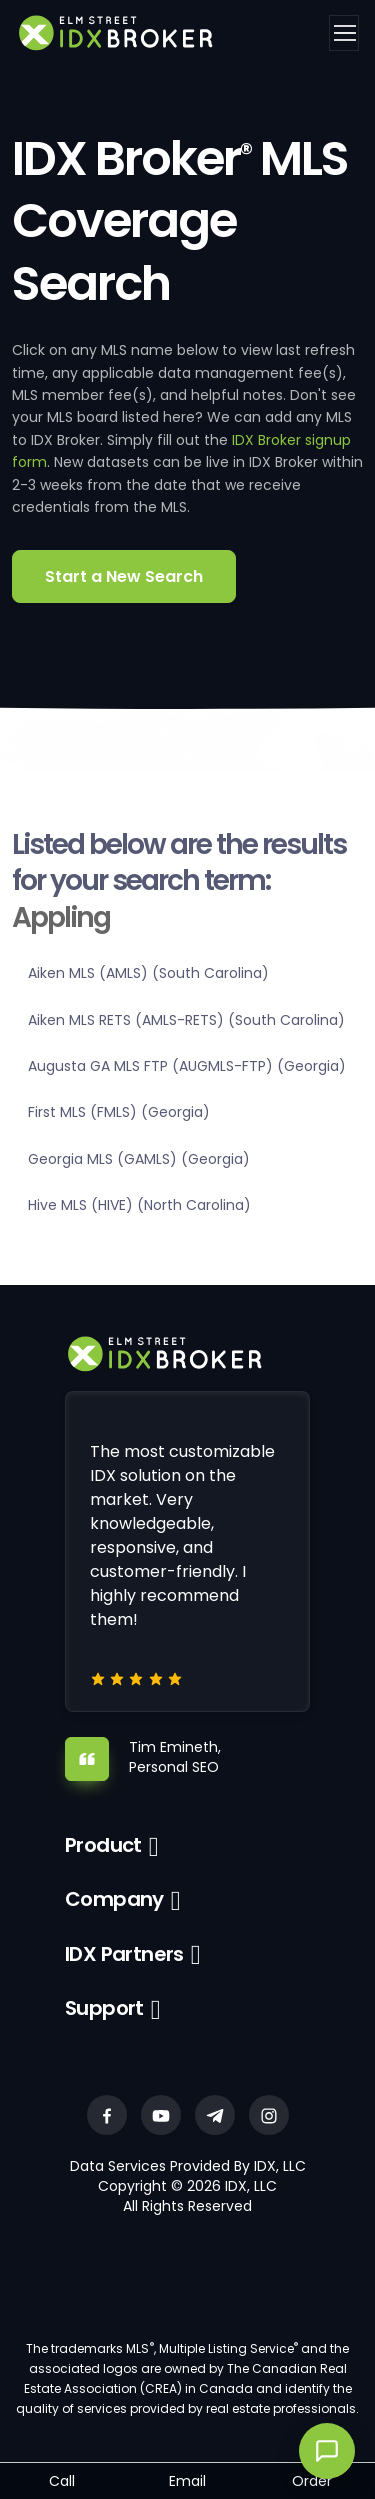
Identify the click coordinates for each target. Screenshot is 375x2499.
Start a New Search (124, 576)
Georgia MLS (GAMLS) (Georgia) (139, 1159)
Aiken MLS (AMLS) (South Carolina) (148, 973)
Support (104, 2008)
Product (103, 1845)
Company (114, 1899)
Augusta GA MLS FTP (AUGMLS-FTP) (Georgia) (187, 1066)
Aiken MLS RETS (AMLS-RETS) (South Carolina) (186, 1020)
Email (187, 2481)
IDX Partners (124, 1954)
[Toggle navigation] (344, 33)
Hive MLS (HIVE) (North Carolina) (139, 1205)
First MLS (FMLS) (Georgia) (119, 1112)
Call (62, 2481)
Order (312, 2481)
